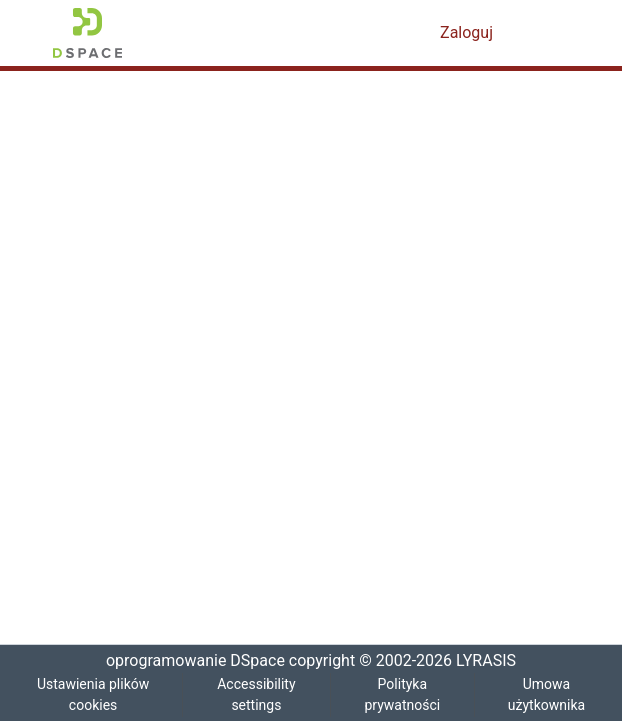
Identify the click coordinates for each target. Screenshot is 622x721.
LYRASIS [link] (489, 661)
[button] (87, 33)
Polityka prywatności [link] (402, 695)
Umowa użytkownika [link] (546, 695)
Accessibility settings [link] (257, 695)
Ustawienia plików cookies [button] (94, 695)
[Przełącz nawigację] (541, 33)
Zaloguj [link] (467, 33)
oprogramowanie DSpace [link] (189, 661)
